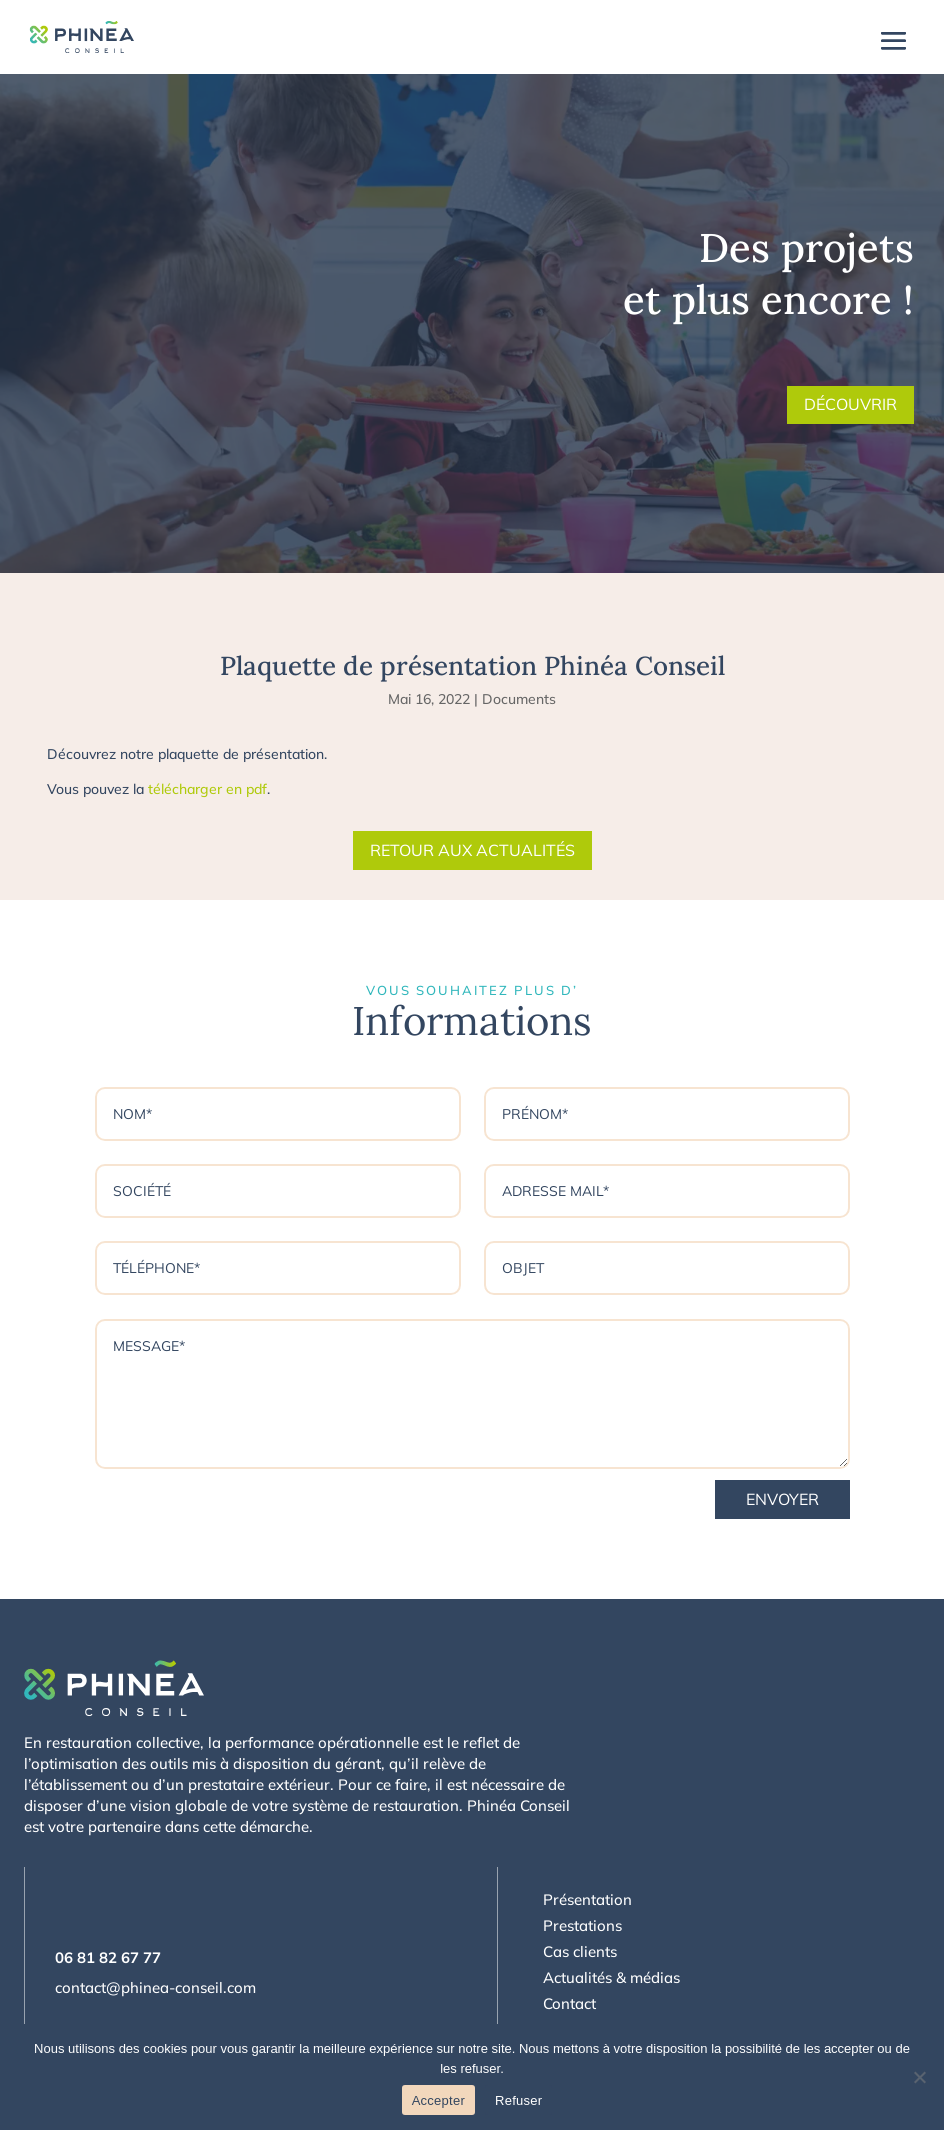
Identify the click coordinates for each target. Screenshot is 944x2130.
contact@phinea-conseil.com (155, 1987)
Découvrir (850, 404)
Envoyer (782, 1499)
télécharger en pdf (207, 789)
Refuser (518, 2100)
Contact (569, 2003)
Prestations (582, 1925)
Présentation (587, 1899)
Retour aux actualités (472, 850)
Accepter (438, 2100)
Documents (519, 699)
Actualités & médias (611, 1977)
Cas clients (580, 1951)
